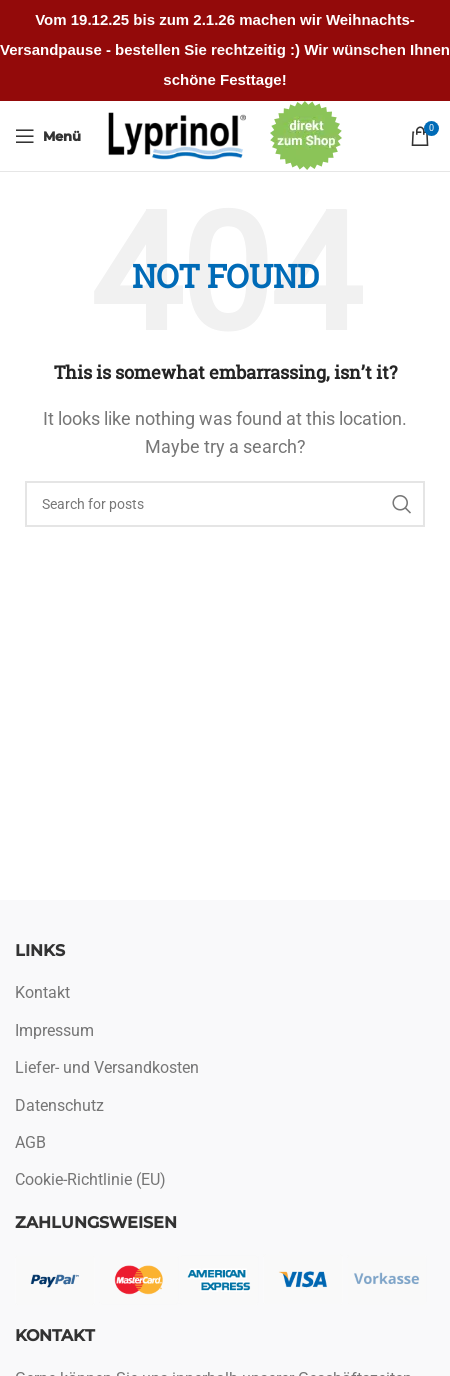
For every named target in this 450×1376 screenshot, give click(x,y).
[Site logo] (178, 134)
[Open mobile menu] (48, 136)
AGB (30, 1142)
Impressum (54, 1030)
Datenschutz (59, 1105)
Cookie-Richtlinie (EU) (90, 1179)
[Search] (225, 504)
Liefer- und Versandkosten (107, 1067)
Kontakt (42, 992)
